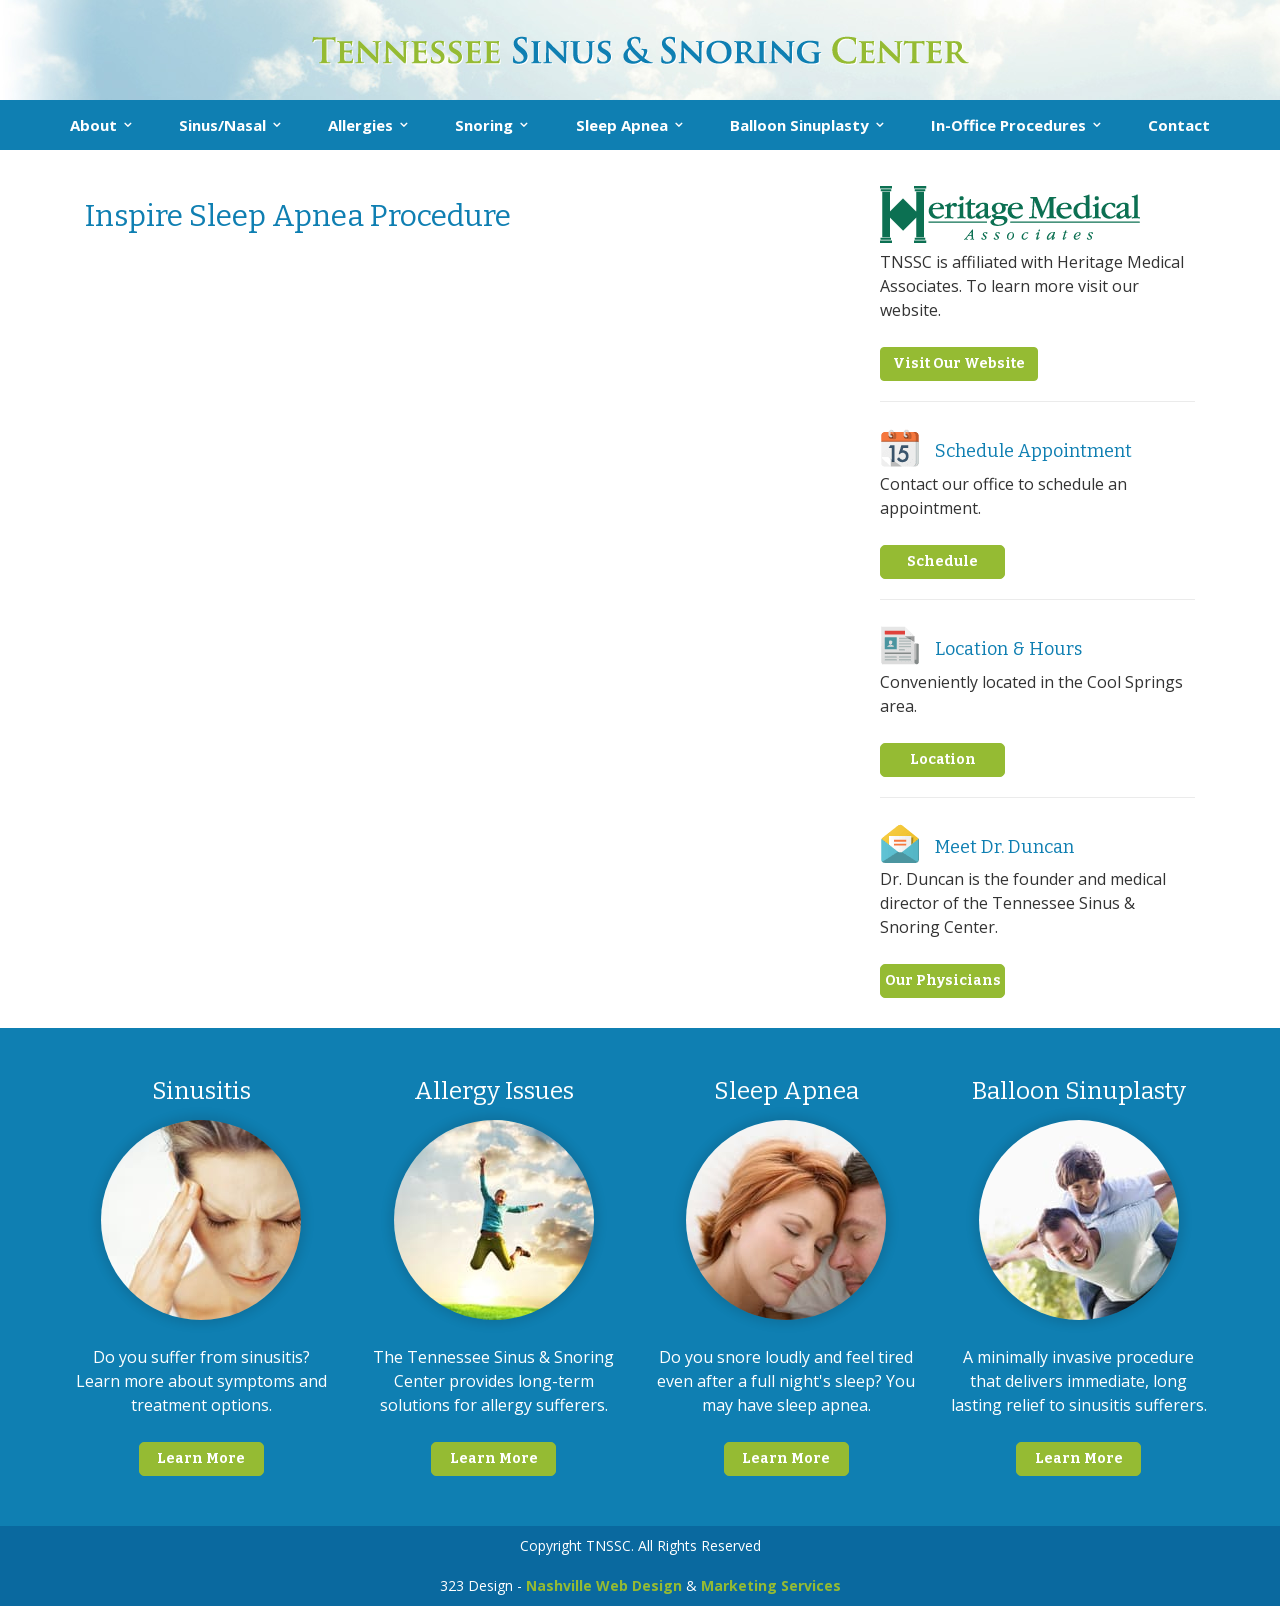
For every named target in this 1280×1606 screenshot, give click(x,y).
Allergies (360, 125)
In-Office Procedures (1008, 125)
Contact (1179, 125)
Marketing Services (771, 1585)
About (93, 125)
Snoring (484, 125)
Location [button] (943, 759)
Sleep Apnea (622, 125)
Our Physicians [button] (943, 980)
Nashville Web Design (604, 1585)
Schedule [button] (942, 561)
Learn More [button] (201, 1458)
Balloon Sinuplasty (799, 125)
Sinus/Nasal (222, 125)
